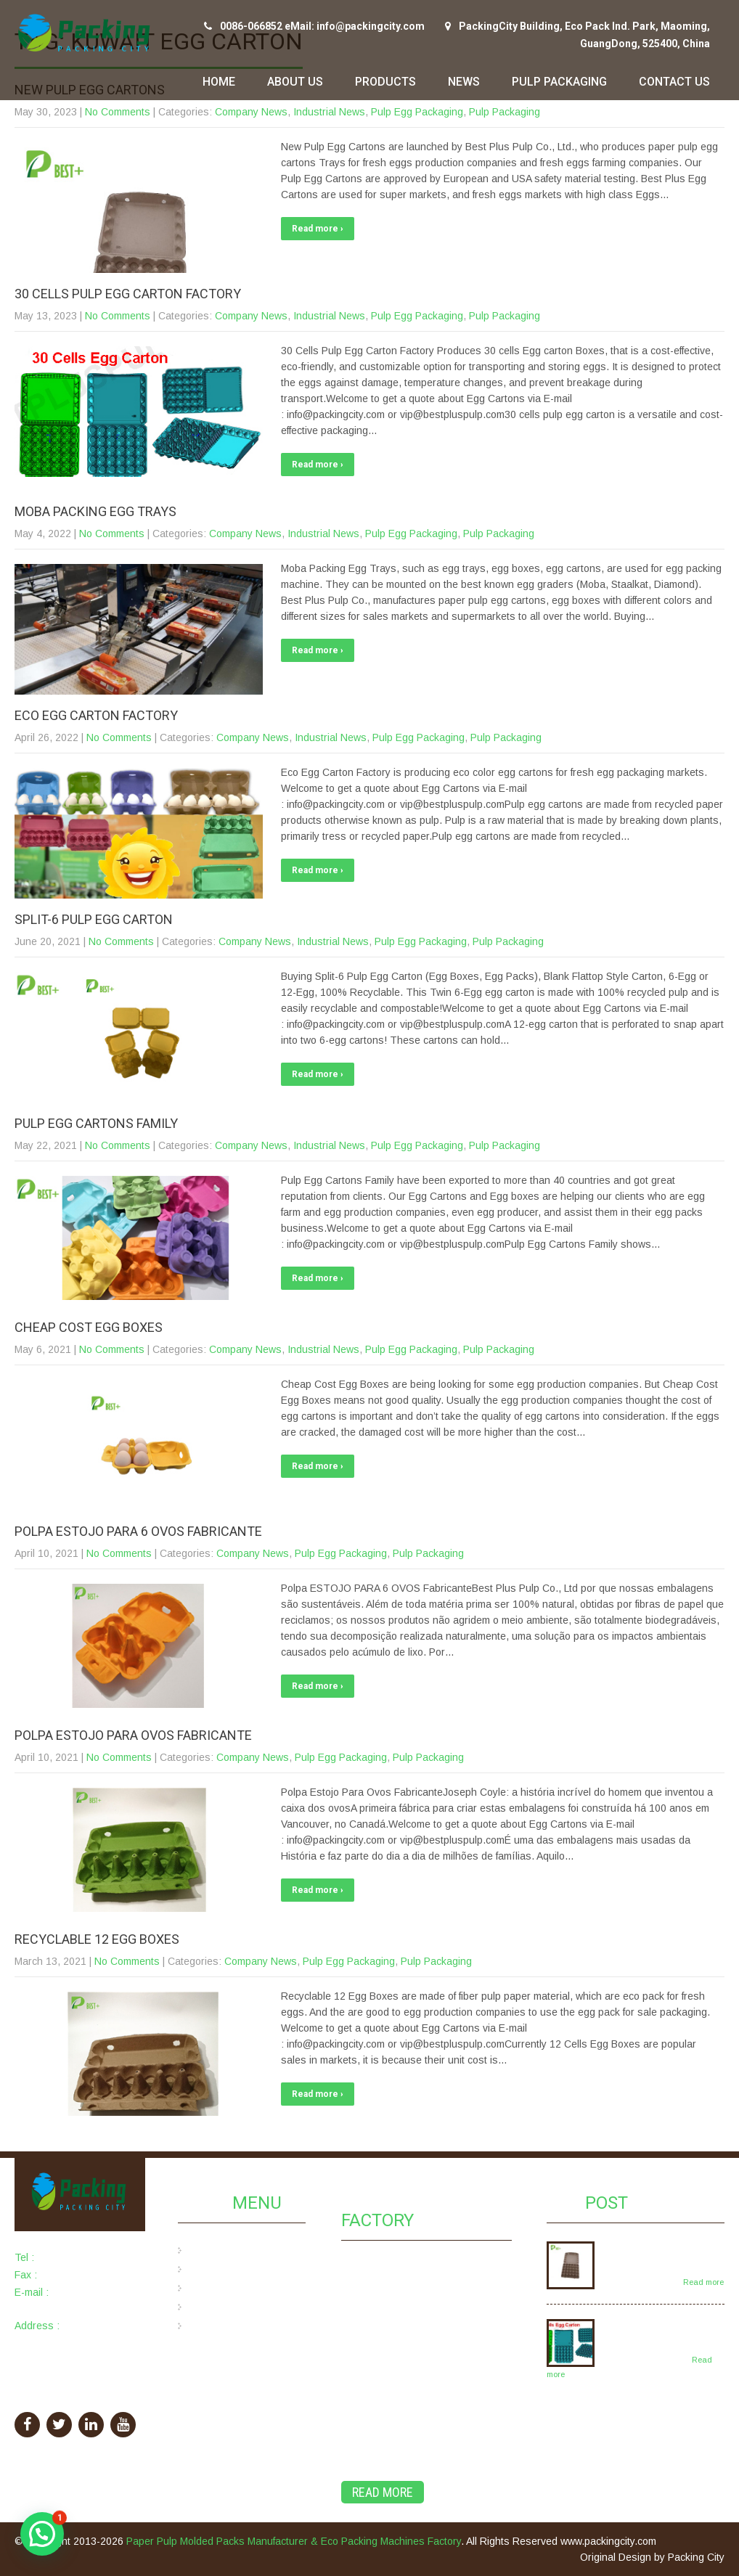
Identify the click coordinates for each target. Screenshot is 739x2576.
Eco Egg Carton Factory (96, 715)
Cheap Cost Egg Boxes (89, 1327)
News (464, 82)
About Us (295, 82)
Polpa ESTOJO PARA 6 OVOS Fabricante (138, 1531)
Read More (382, 2492)
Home (219, 82)
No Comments (117, 112)
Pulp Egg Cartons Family (96, 1123)
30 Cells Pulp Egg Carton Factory (128, 293)
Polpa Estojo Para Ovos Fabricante (133, 1735)
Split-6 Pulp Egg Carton (94, 919)
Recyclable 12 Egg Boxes (97, 1939)
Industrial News (329, 112)
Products (385, 82)
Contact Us (674, 82)
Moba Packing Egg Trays (95, 511)
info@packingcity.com (64, 2308)
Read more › (317, 229)
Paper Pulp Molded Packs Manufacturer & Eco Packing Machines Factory (293, 2541)
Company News (251, 112)
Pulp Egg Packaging (417, 112)
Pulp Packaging (559, 82)
